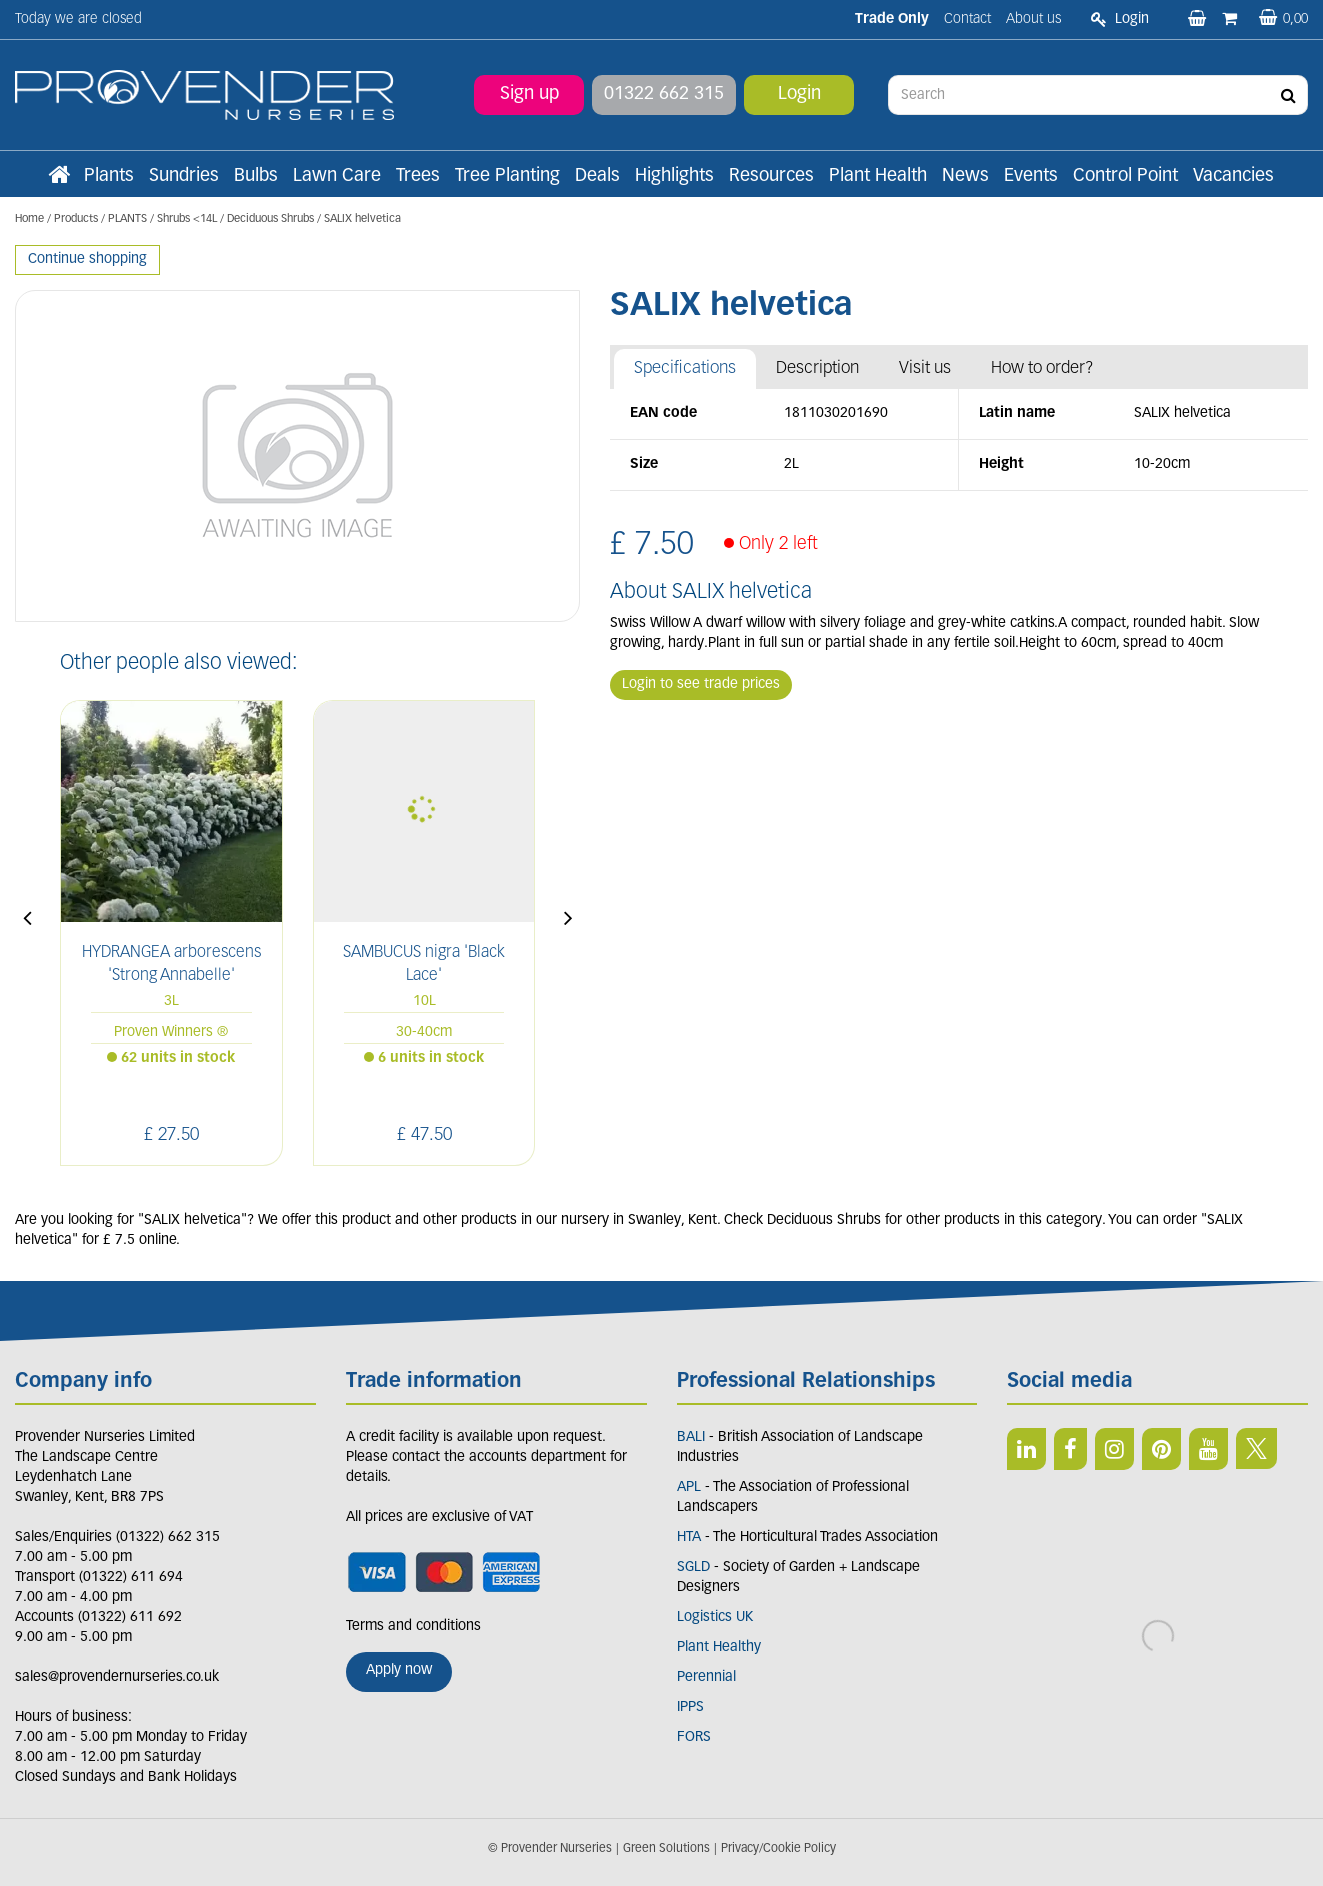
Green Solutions (666, 1849)
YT (1208, 1449)
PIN (1161, 1449)
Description (817, 368)
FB (1070, 1449)
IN (1114, 1449)
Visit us (925, 368)
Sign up (529, 94)
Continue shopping (87, 259)
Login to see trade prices (701, 684)
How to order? (1042, 368)
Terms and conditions (413, 1626)
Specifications (685, 368)
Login (799, 94)
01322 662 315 (664, 94)
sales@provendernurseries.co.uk (117, 1677)
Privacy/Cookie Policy (778, 1849)
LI (1026, 1449)
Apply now (399, 1670)
